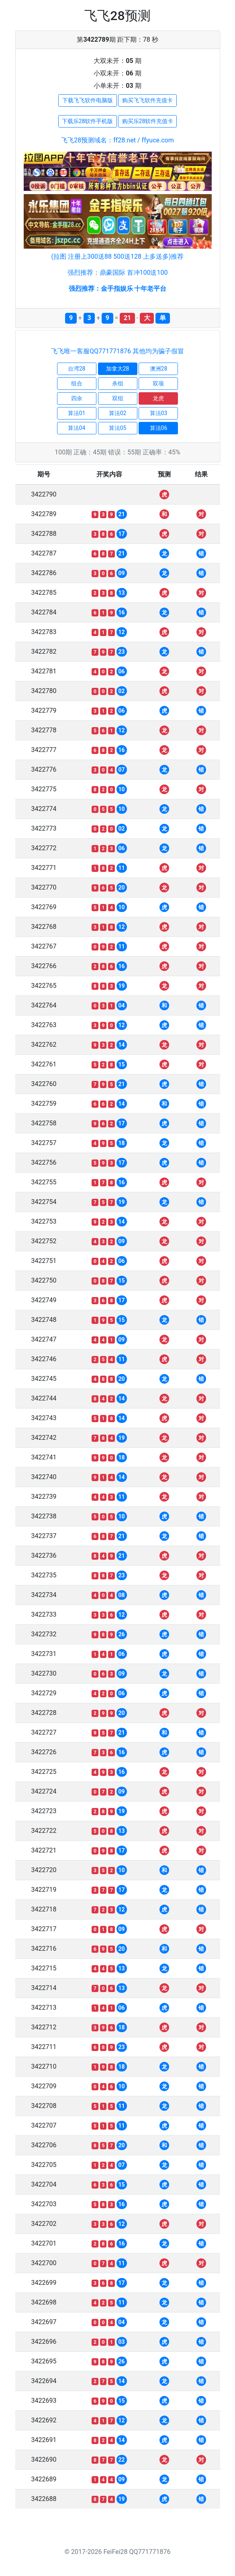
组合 (76, 383)
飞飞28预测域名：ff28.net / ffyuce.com (117, 140)
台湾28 (77, 368)
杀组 (117, 383)
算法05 (118, 428)
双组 (117, 398)
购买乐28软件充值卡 (148, 121)
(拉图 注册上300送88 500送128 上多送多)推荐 (117, 256)
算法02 (118, 413)
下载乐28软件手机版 (87, 121)
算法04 (77, 428)
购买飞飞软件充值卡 (147, 100)
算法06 (159, 428)
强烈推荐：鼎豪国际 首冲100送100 (117, 272)
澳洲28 (159, 368)
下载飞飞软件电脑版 (87, 100)
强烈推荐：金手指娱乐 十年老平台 (118, 288)
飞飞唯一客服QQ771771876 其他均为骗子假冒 (117, 351)
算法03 (159, 413)
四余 (76, 398)
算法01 (77, 413)
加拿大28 (117, 368)
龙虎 (158, 398)
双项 (158, 383)
